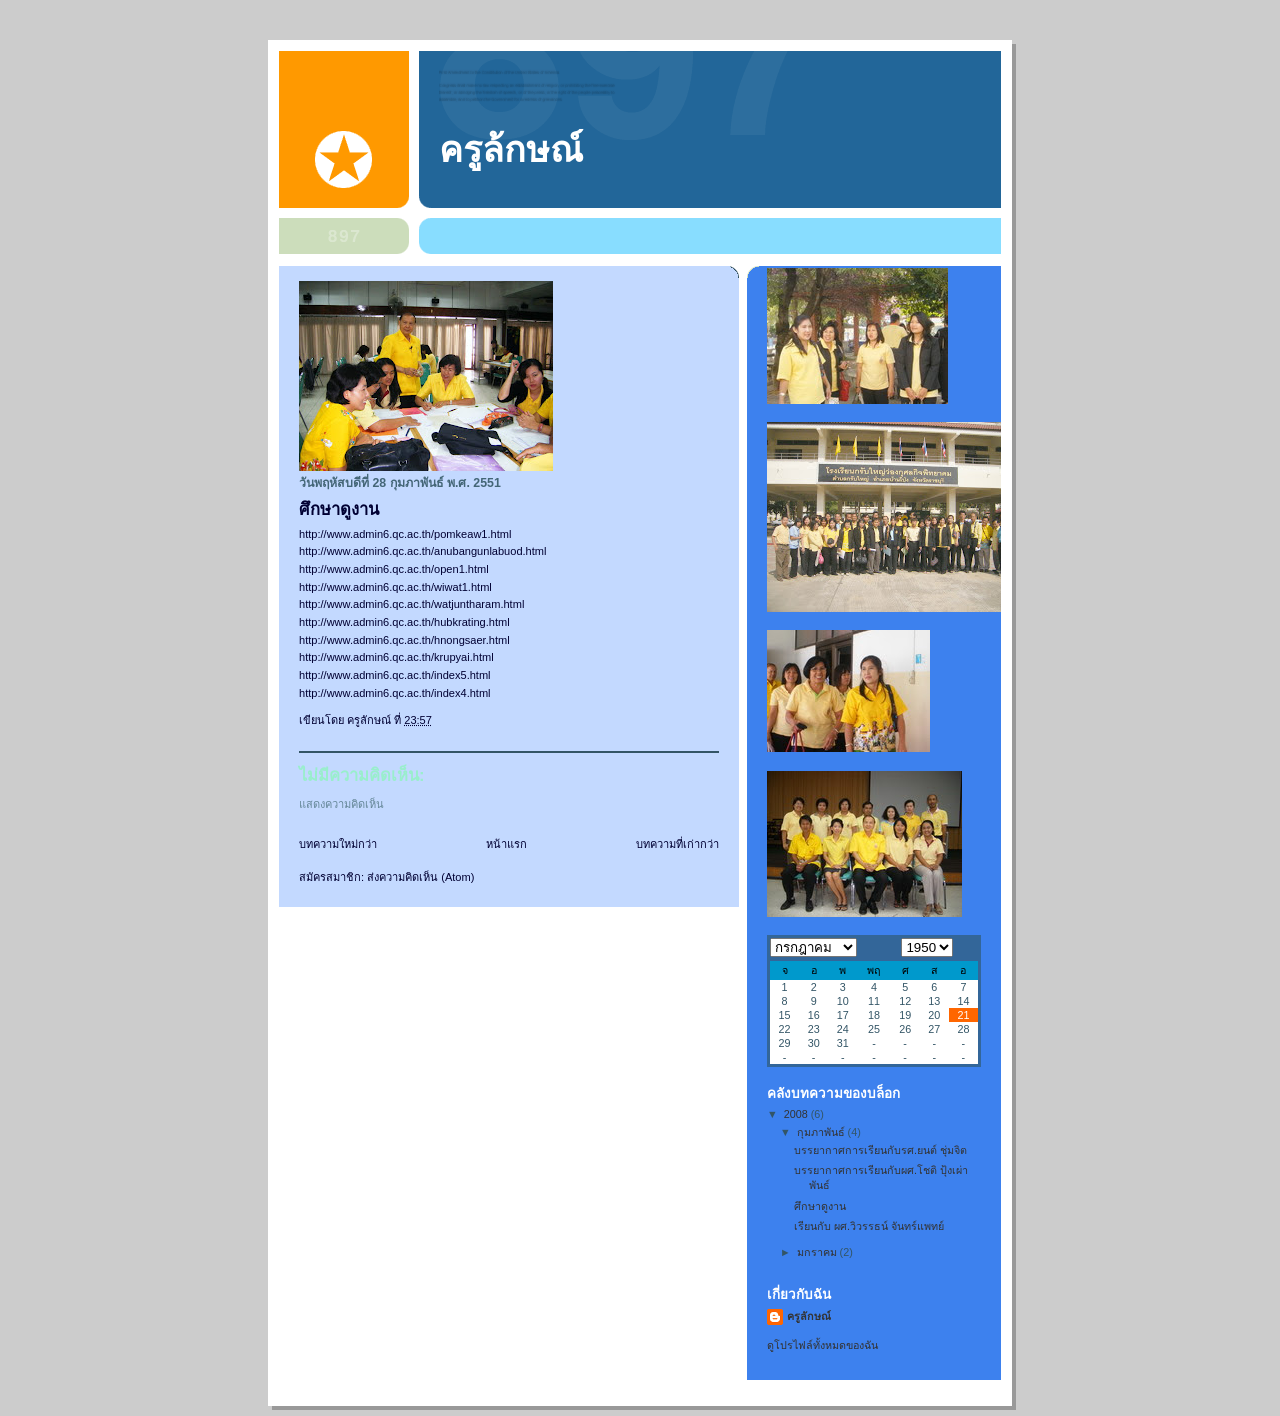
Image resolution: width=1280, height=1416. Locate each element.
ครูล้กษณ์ (511, 150)
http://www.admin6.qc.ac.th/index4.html (395, 693)
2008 (797, 1114)
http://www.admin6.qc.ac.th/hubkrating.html (404, 622)
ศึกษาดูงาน (820, 1206)
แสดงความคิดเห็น (341, 804)
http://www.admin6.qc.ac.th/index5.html (395, 675)
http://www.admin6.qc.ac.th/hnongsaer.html (404, 640)
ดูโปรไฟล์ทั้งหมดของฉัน (822, 1345)
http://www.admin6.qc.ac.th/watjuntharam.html (411, 604)
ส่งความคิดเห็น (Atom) (420, 877)
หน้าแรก (506, 844)
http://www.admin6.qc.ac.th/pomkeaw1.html (405, 534)
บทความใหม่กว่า (338, 844)
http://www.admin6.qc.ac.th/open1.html (394, 569)
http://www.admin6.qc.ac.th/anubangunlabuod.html (423, 551)
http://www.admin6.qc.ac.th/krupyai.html (396, 657)
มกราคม (818, 1252)
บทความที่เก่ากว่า (677, 844)
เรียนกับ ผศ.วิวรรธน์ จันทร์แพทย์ (869, 1226)
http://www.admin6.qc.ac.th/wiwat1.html (395, 587)
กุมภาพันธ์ (822, 1132)
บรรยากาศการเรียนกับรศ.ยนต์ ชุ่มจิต (880, 1150)
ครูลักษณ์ (809, 1316)
